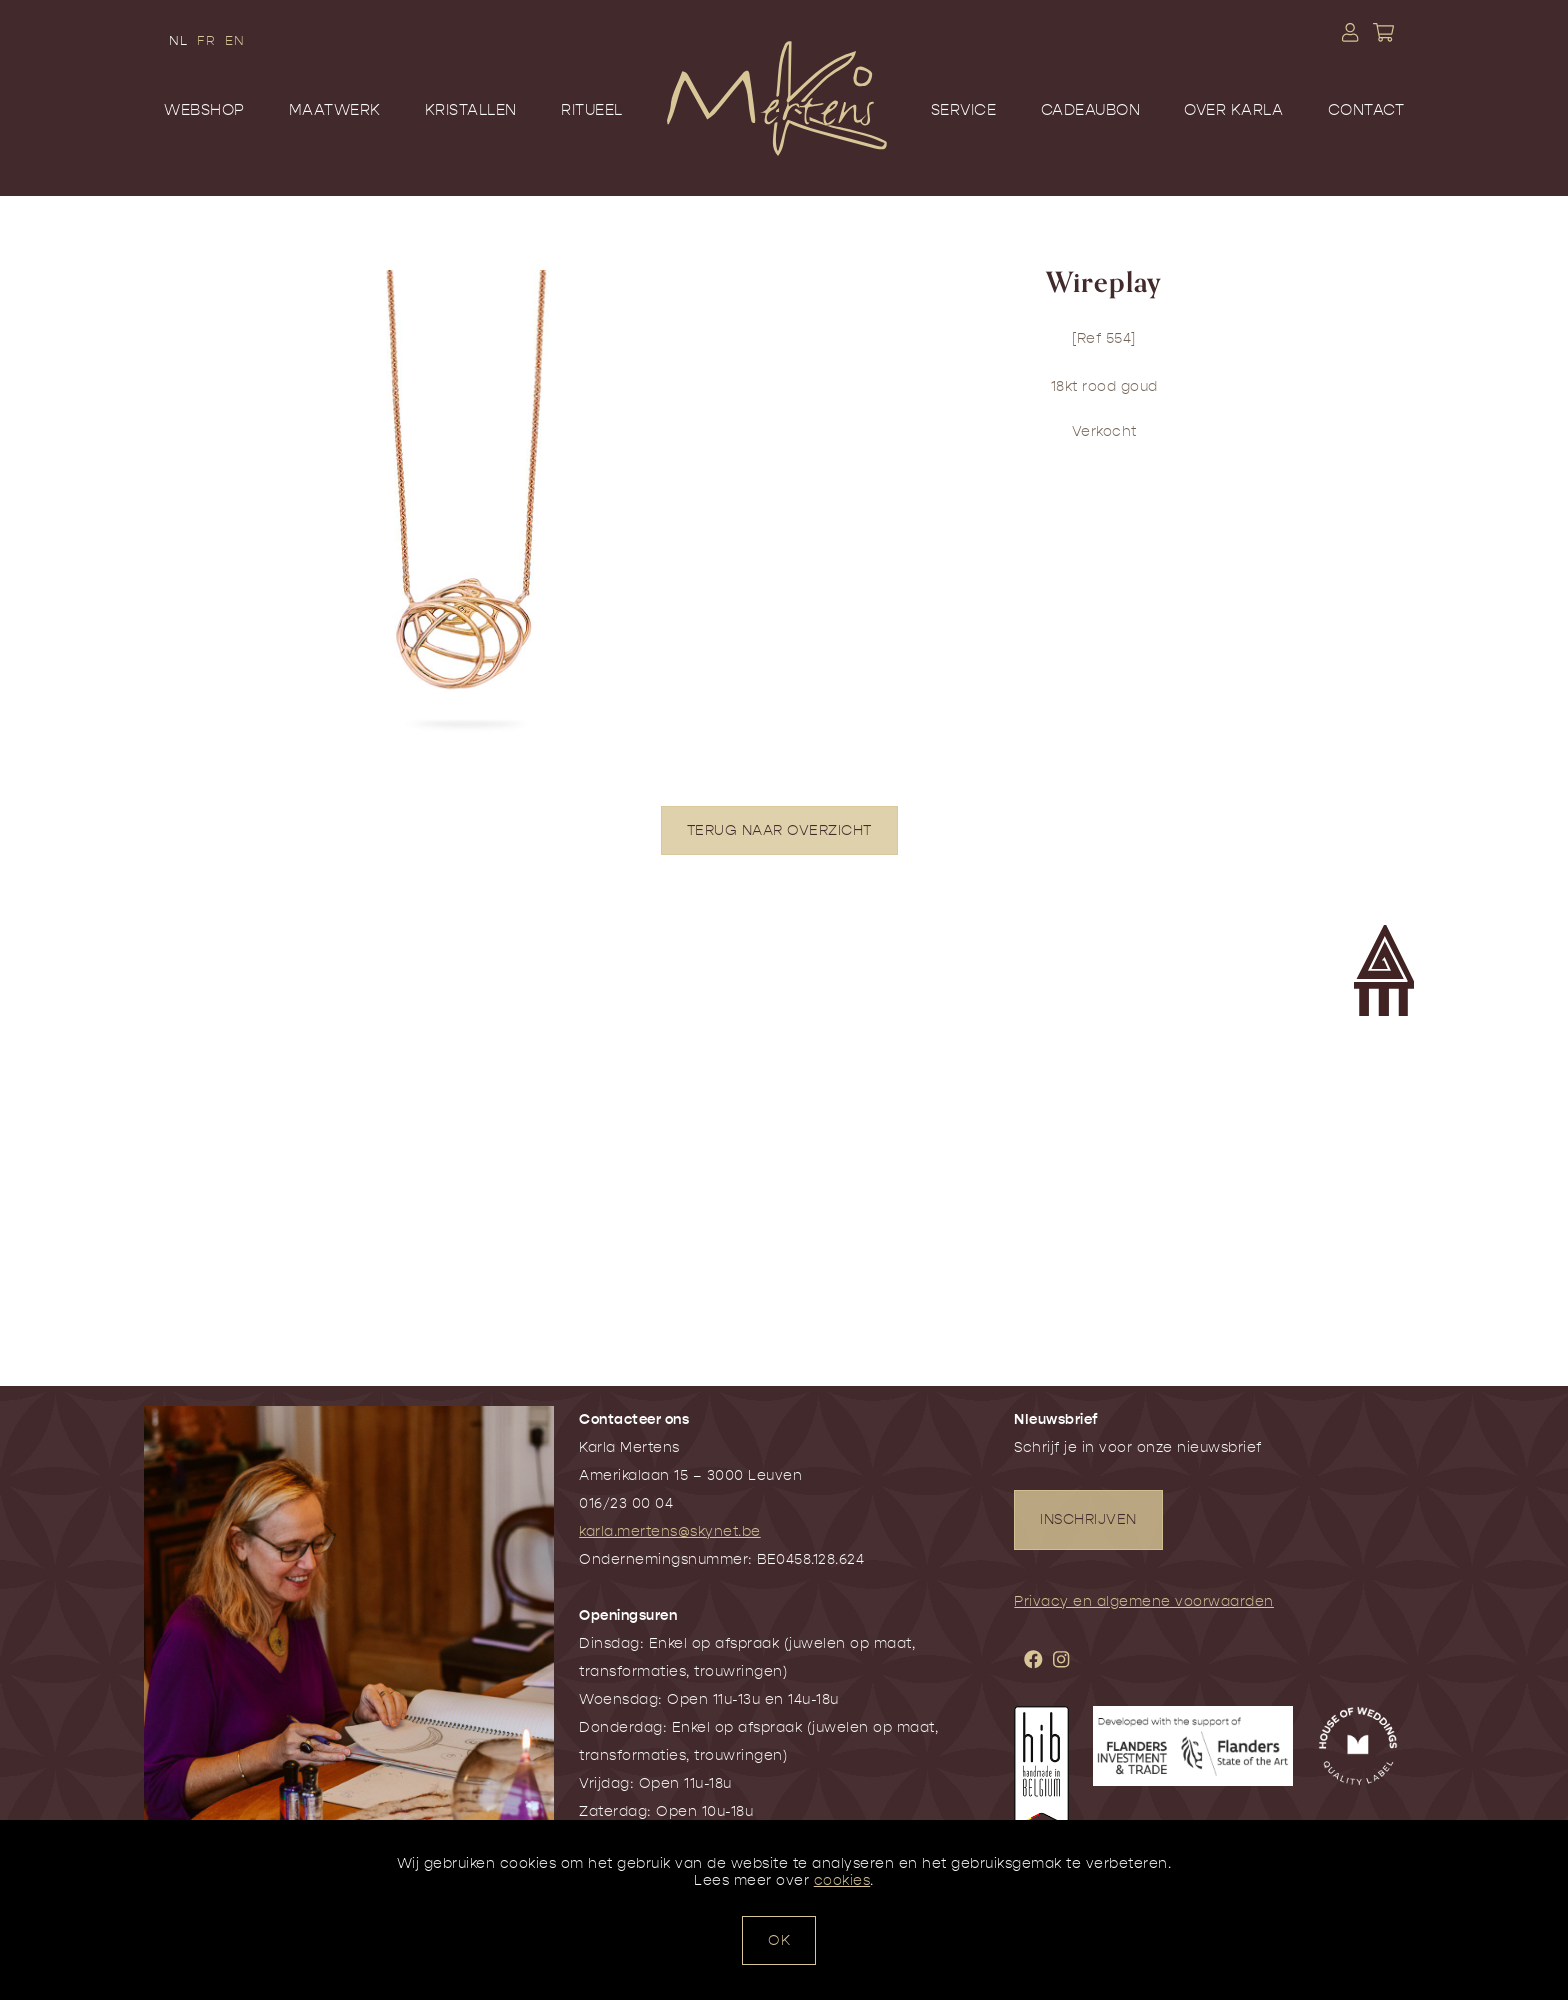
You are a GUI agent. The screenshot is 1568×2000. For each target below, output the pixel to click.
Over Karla (1233, 110)
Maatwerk (335, 110)
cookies (842, 1880)
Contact (1366, 110)
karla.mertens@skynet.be (670, 1531)
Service (964, 110)
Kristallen (471, 110)
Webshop (204, 110)
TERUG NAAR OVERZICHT (779, 830)
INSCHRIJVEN (1088, 1519)
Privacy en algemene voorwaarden (1144, 1601)
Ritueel (592, 110)
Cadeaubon (1091, 110)
